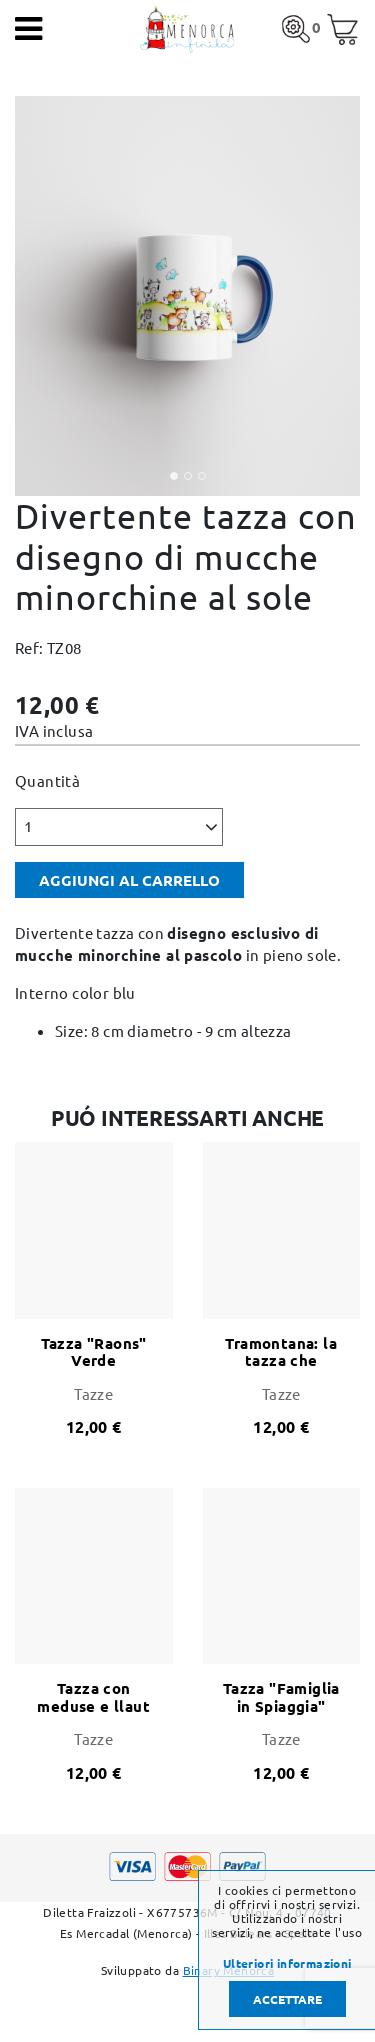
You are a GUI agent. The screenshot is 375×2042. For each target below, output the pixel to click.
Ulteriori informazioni (287, 1963)
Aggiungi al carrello (129, 880)
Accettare (287, 1999)
